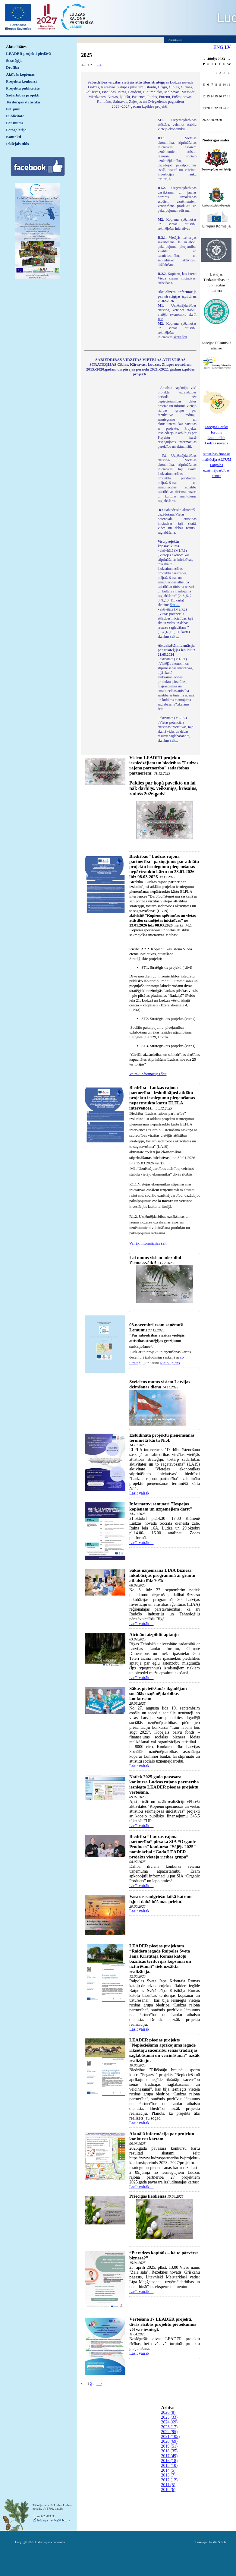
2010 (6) (168, 2489)
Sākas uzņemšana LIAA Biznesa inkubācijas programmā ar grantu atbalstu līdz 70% (162, 1575)
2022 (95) (169, 2431)
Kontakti (13, 136)
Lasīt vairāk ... (141, 1493)
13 (208, 96)
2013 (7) (168, 2475)
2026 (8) (168, 2412)
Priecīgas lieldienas (147, 2196)
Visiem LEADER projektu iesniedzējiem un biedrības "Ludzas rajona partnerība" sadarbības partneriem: (163, 765)
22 (216, 108)
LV (228, 47)
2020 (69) (169, 2441)
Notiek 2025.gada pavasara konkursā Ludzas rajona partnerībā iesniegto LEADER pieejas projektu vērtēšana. (164, 1784)
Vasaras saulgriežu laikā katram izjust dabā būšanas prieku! (160, 1899)
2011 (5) (168, 2485)
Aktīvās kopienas (20, 74)
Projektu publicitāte (22, 88)
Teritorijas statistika (23, 102)
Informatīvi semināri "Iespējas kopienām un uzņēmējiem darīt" (160, 1506)
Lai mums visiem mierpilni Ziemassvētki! (155, 1260)
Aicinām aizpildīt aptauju (154, 1634)
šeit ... (175, 605)
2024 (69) (169, 2422)
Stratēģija (14, 60)
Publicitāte (15, 116)
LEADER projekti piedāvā (28, 53)
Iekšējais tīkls (17, 143)
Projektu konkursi (21, 81)
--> (99, 65)
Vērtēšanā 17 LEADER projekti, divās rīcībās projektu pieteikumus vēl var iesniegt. (162, 2324)
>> (228, 59)
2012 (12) (169, 2480)
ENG (218, 47)
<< (204, 59)
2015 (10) (169, 2465)
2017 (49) (169, 2456)
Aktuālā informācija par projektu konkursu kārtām (161, 2136)
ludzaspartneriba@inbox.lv (53, 2520)
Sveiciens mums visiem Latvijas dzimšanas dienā (159, 1384)
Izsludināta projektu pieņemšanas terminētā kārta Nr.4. (161, 1438)
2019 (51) (169, 2446)
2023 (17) (169, 2427)
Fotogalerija (16, 130)
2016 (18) (169, 2460)
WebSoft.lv (219, 2542)
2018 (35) (169, 2451)
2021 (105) (170, 2436)
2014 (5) (168, 2470)
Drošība (12, 67)
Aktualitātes (16, 46)
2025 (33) (169, 2417)
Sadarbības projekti (22, 95)
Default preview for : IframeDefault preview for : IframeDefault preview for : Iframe (118, 197)
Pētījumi (13, 109)
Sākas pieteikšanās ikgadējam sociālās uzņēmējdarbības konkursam (158, 1693)
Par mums (14, 123)
